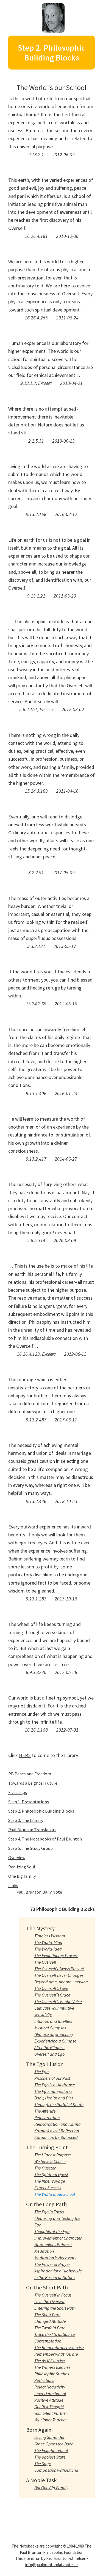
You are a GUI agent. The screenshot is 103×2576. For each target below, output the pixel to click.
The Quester (44, 2168)
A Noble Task (41, 2480)
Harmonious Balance (53, 2244)
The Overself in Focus (52, 2295)
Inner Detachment (50, 2393)
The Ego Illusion (44, 2064)
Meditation (44, 2251)
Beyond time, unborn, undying (61, 1981)
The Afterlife (45, 2111)
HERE (25, 1755)
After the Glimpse (49, 2047)
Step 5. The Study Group (30, 1848)
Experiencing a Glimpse (55, 2041)
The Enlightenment (51, 2450)
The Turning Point (47, 2147)
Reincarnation (47, 2117)
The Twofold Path (49, 2327)
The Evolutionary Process (56, 1955)
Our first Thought (49, 2406)
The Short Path (47, 2314)
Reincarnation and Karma (57, 2124)
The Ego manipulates (53, 2091)
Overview (16, 1857)
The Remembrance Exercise (59, 2347)
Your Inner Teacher (50, 2419)
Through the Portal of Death (58, 2104)
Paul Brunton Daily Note (39, 1892)
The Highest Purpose (52, 2154)
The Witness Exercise (52, 2367)
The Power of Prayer (52, 2264)
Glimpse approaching (53, 2034)
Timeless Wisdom (49, 1936)
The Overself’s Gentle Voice (58, 2001)
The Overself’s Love (51, 1988)
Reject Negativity (49, 2387)
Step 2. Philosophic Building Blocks (41, 1811)
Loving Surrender (49, 2437)
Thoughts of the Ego (51, 2231)
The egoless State (50, 2457)
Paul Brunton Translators (32, 1829)
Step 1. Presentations (28, 1801)
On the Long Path (46, 2204)
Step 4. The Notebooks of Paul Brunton (45, 1839)
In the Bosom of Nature (54, 2277)
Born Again (38, 2429)
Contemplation (47, 2341)
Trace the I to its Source (54, 2334)
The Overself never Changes (58, 1975)
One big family (22, 1876)
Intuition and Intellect (53, 2021)
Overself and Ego (49, 2054)
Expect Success (47, 2187)
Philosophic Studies (51, 2373)
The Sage (42, 2463)
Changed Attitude (50, 2321)
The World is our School (54, 2194)
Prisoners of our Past (52, 2078)
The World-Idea (48, 1949)
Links (13, 1885)
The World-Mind (48, 1942)
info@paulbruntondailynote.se (51, 2564)
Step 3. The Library (25, 1820)
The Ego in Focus (49, 2211)
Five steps (17, 1792)
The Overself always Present (59, 1968)
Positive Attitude (48, 2400)
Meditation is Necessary (55, 2257)
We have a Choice (50, 2161)
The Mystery (40, 1928)
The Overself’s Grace (52, 1995)
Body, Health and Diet (53, 2098)
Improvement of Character (58, 2238)
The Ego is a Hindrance (54, 2084)
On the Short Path (47, 2287)
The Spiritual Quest (51, 2174)
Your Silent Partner (50, 2413)
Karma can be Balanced (56, 2137)
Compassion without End (56, 2470)
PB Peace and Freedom (29, 1773)
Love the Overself (49, 2301)
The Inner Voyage (49, 2181)
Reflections (44, 2380)
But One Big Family (51, 2487)
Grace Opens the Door (53, 2444)
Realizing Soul (21, 1867)
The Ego (41, 2071)
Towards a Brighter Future (32, 1783)
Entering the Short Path (55, 2308)
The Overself (45, 1962)
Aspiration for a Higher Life (58, 2271)
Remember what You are (56, 2354)
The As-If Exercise (49, 2360)
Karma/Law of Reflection (56, 2130)
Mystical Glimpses (50, 2027)
